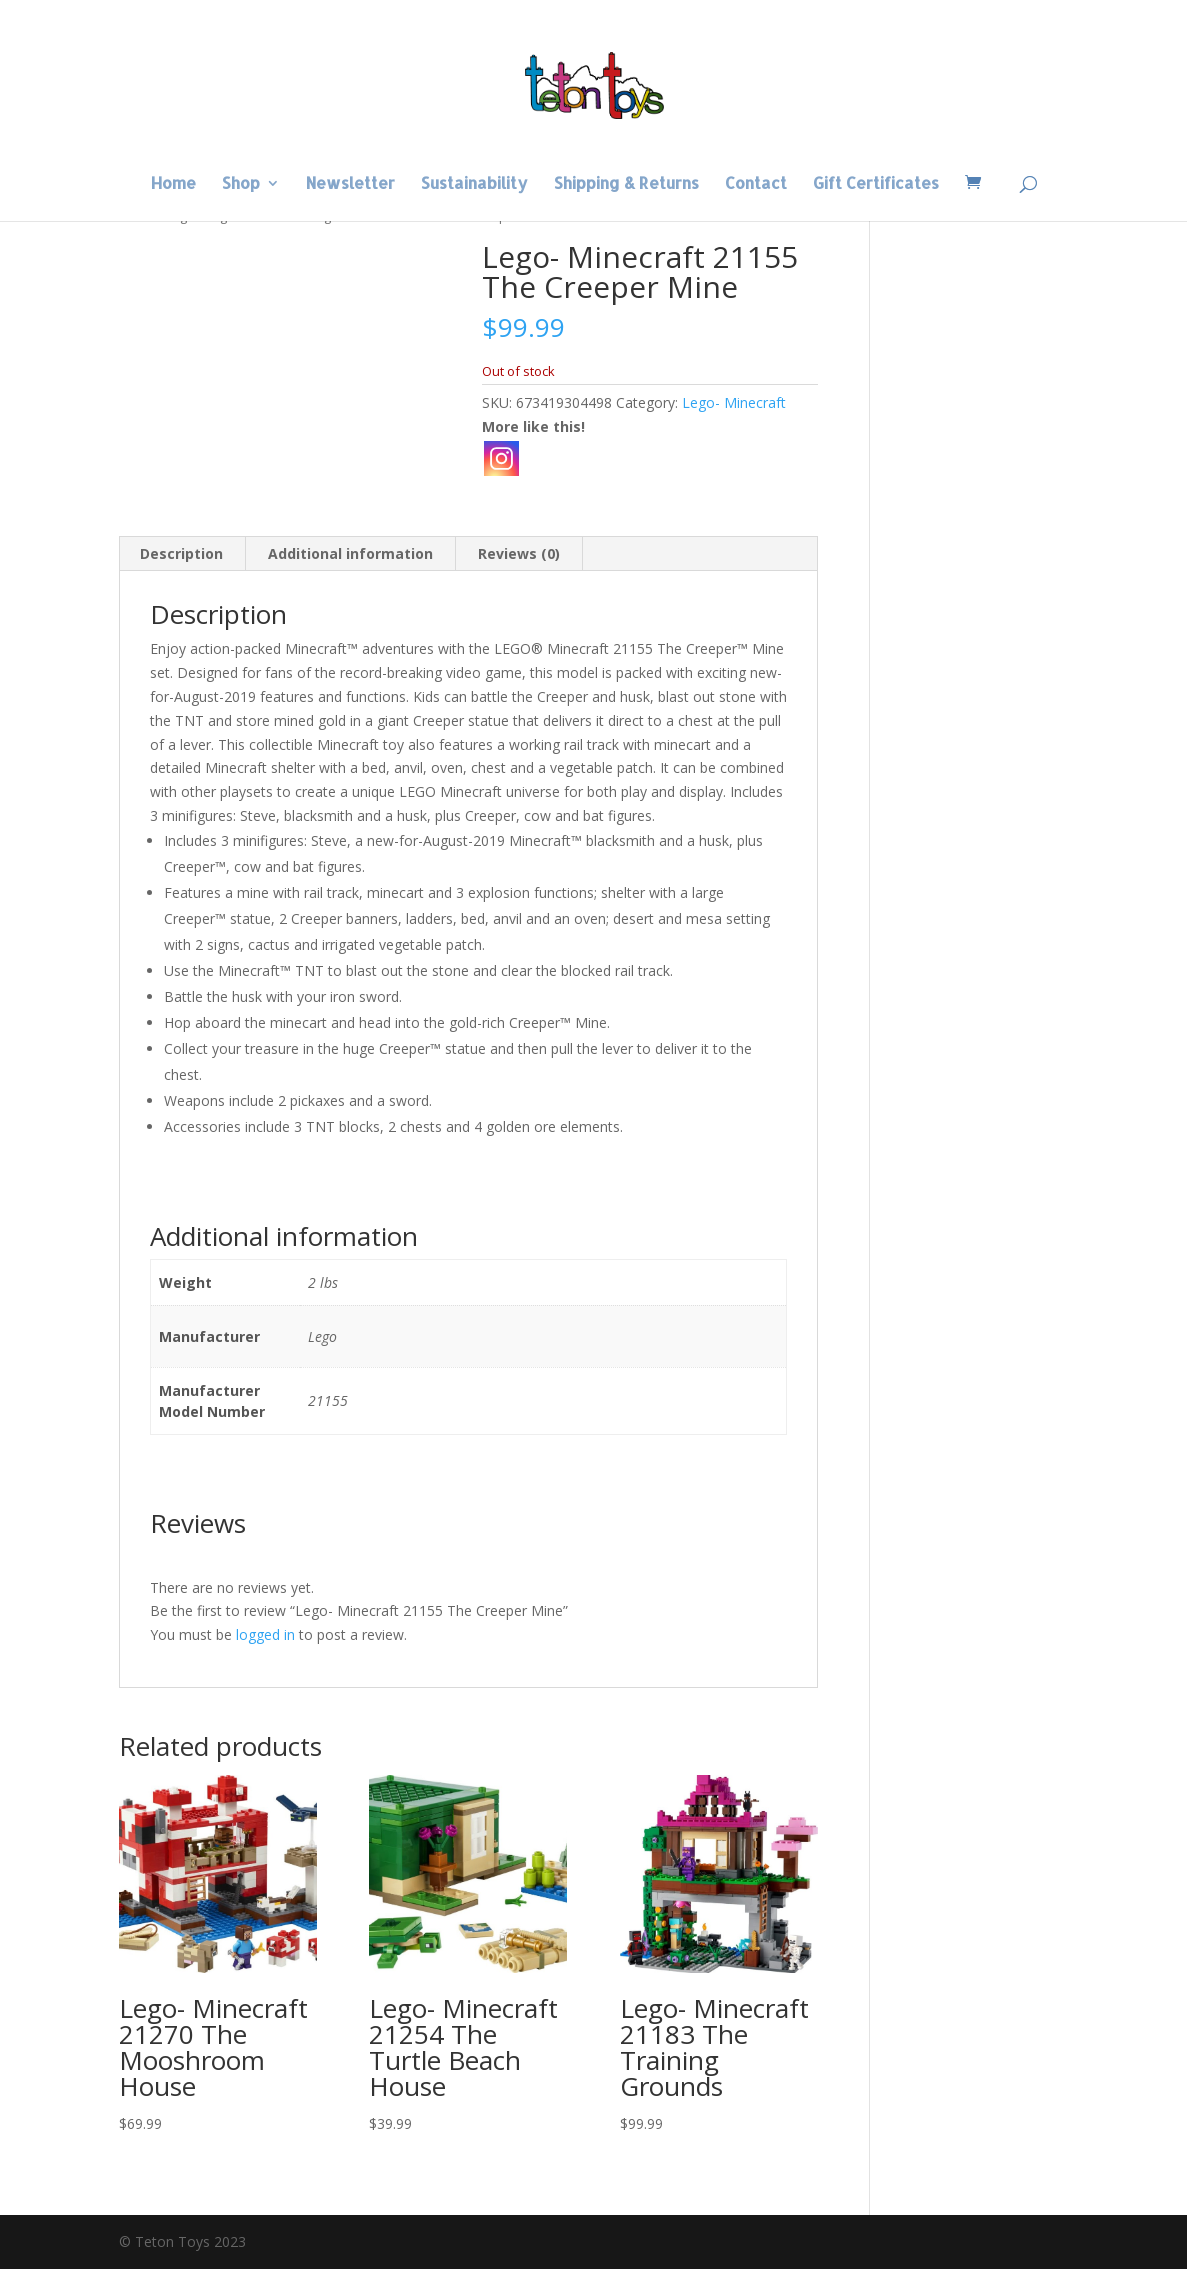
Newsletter (350, 184)
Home (173, 184)
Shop (241, 184)
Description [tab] (181, 553)
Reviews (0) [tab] (519, 553)
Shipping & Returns (626, 184)
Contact (756, 184)
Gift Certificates (876, 184)
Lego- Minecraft (734, 402)
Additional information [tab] (350, 553)
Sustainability (474, 184)
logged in (265, 1634)
